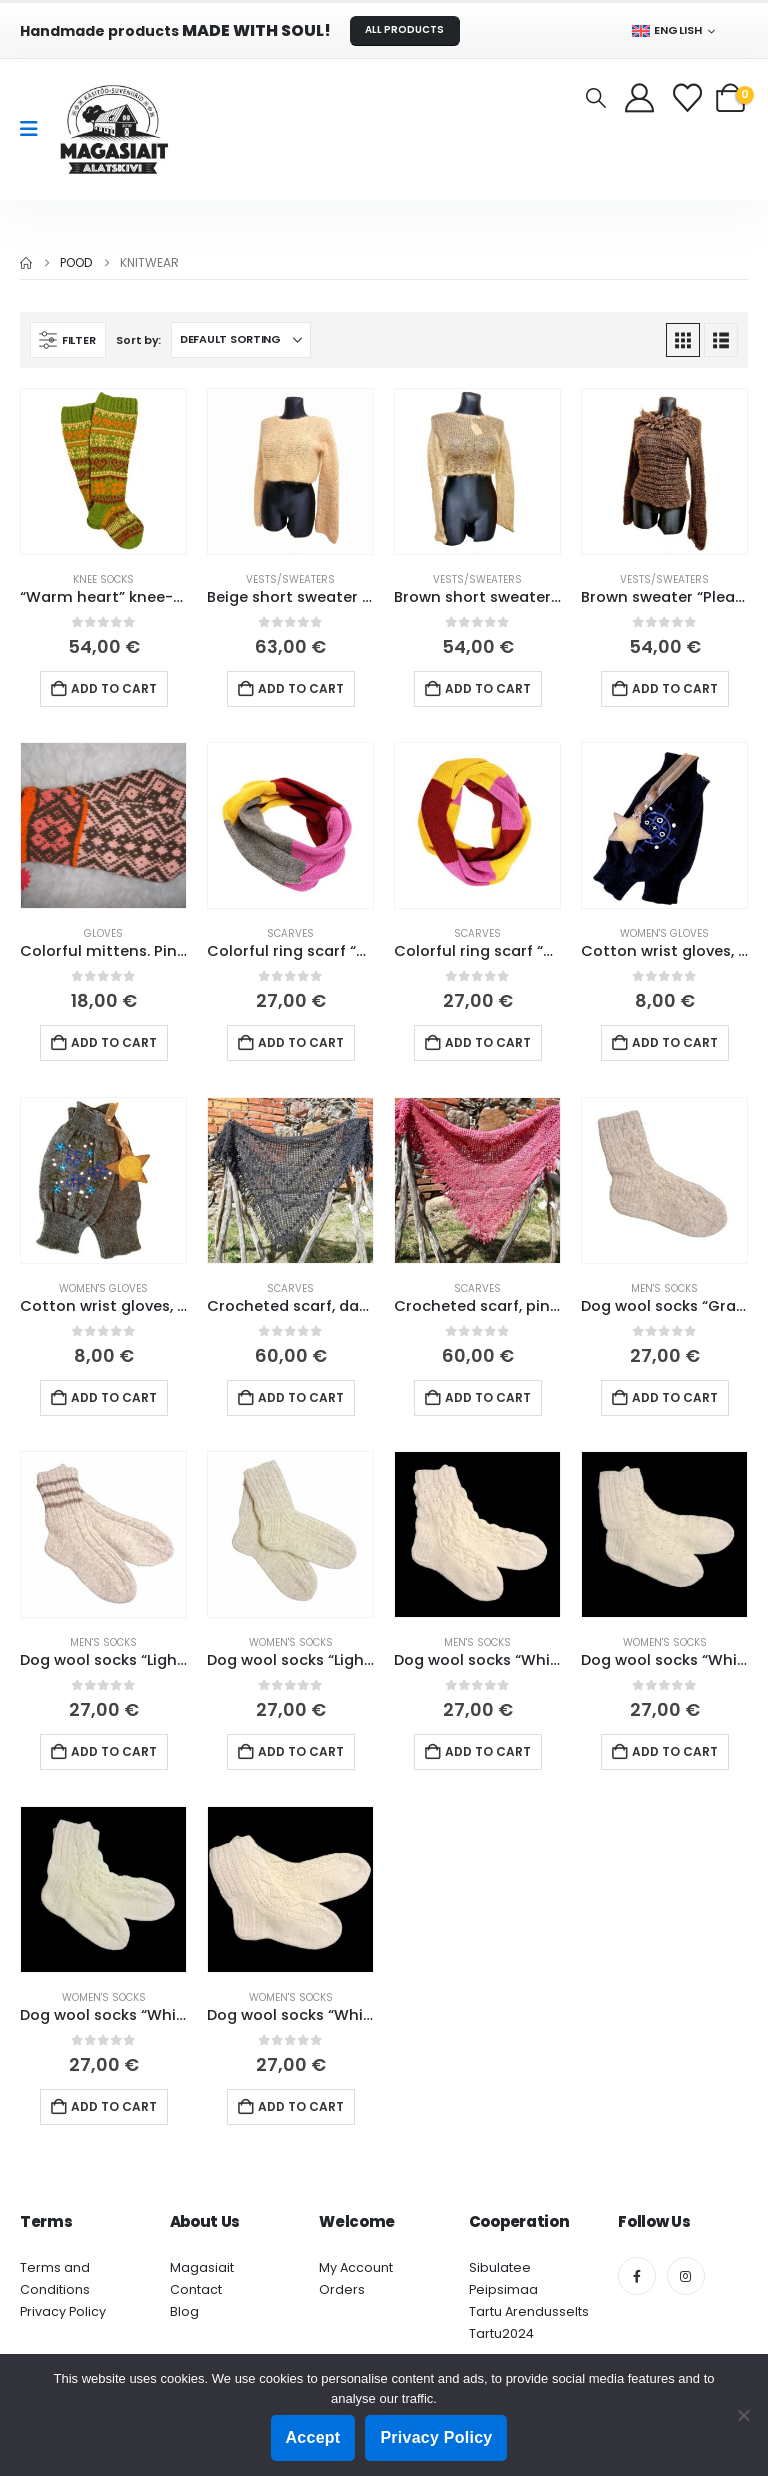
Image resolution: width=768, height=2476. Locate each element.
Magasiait (202, 2267)
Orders (342, 2289)
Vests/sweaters (290, 579)
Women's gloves (664, 933)
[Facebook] (637, 2276)
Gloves (103, 933)
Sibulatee (500, 2267)
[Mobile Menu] (35, 129)
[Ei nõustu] (743, 2415)
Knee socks (103, 579)
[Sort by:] (241, 340)
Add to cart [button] (114, 688)
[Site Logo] (114, 129)
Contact (196, 2289)
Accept (313, 2437)
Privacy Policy (63, 2311)
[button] (596, 98)
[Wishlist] (689, 97)
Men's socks (664, 1288)
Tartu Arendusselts (529, 2311)
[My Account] (639, 97)
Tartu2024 (501, 2333)
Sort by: (138, 340)
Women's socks (291, 1642)
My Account (356, 2267)
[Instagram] (686, 2276)
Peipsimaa (503, 2289)
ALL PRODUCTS (404, 29)
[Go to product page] (103, 471)
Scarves (290, 933)
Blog (184, 2311)
